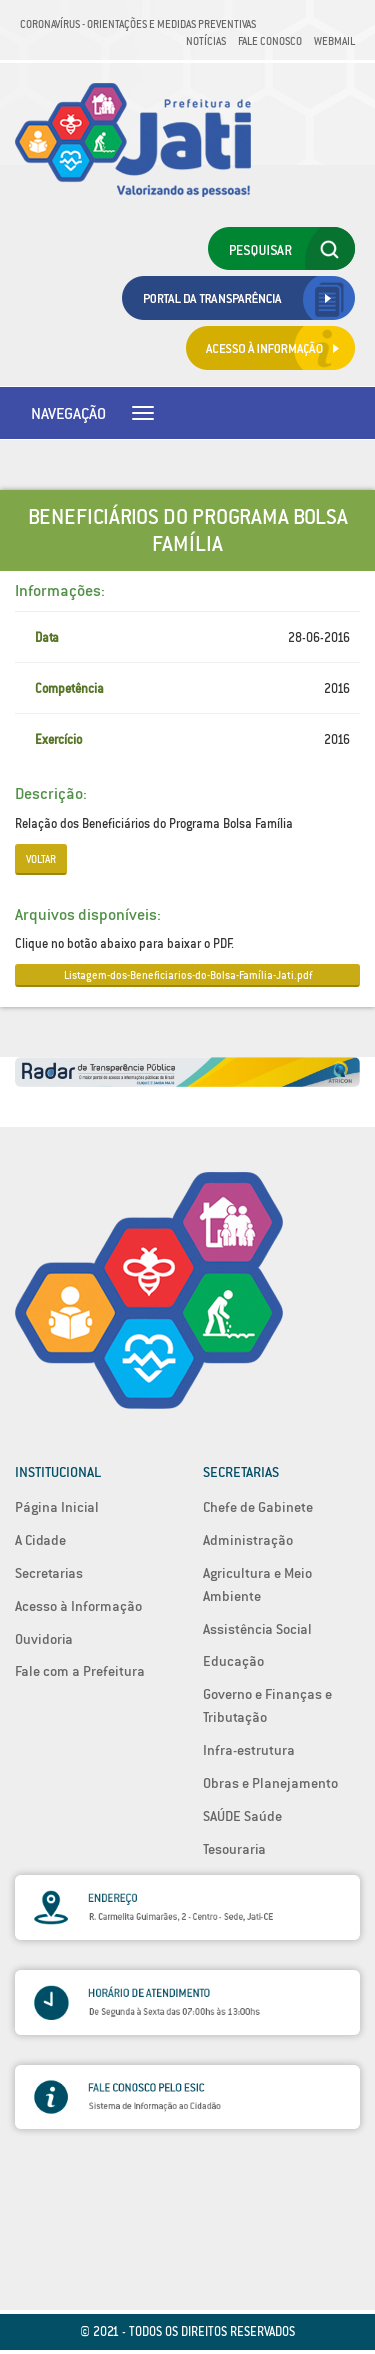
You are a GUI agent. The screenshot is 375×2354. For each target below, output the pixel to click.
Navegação (68, 413)
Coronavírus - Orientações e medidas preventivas (138, 24)
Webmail (334, 41)
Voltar (41, 859)
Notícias (206, 41)
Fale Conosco (270, 41)
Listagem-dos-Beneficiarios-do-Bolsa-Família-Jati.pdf (188, 975)
